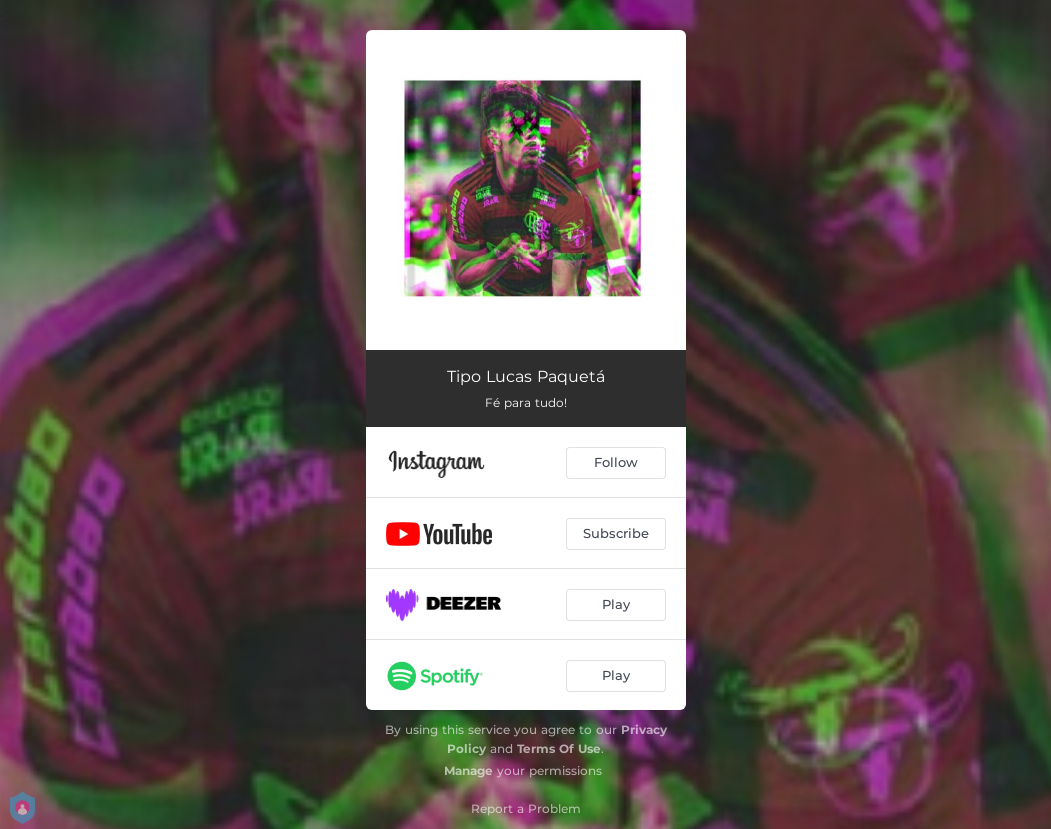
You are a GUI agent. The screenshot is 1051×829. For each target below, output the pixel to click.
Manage (468, 770)
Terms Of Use (559, 748)
